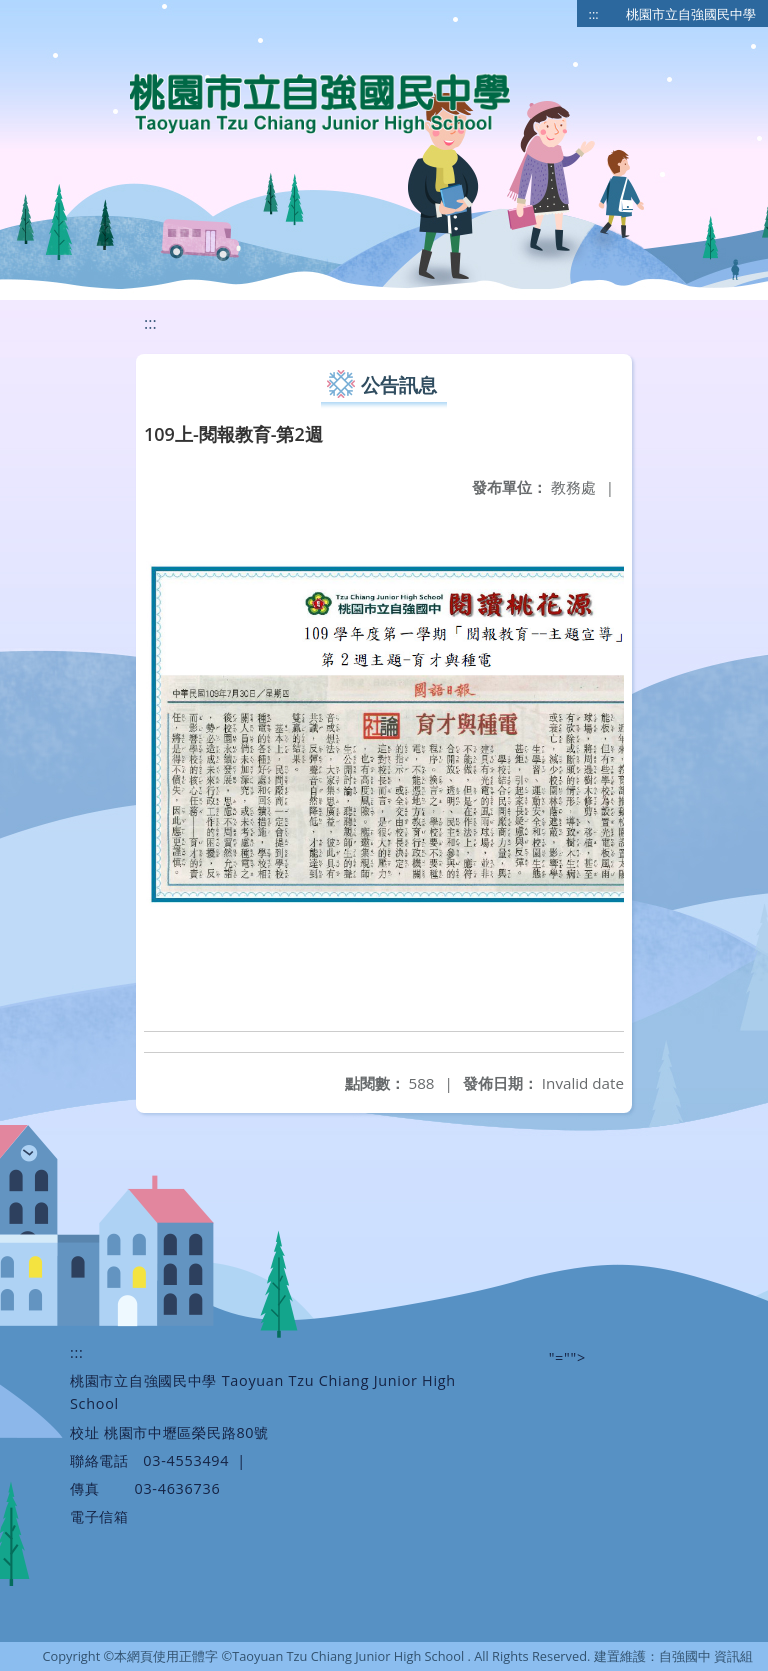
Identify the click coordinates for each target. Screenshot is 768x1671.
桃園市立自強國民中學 (691, 14)
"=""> (567, 1357)
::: (594, 14)
